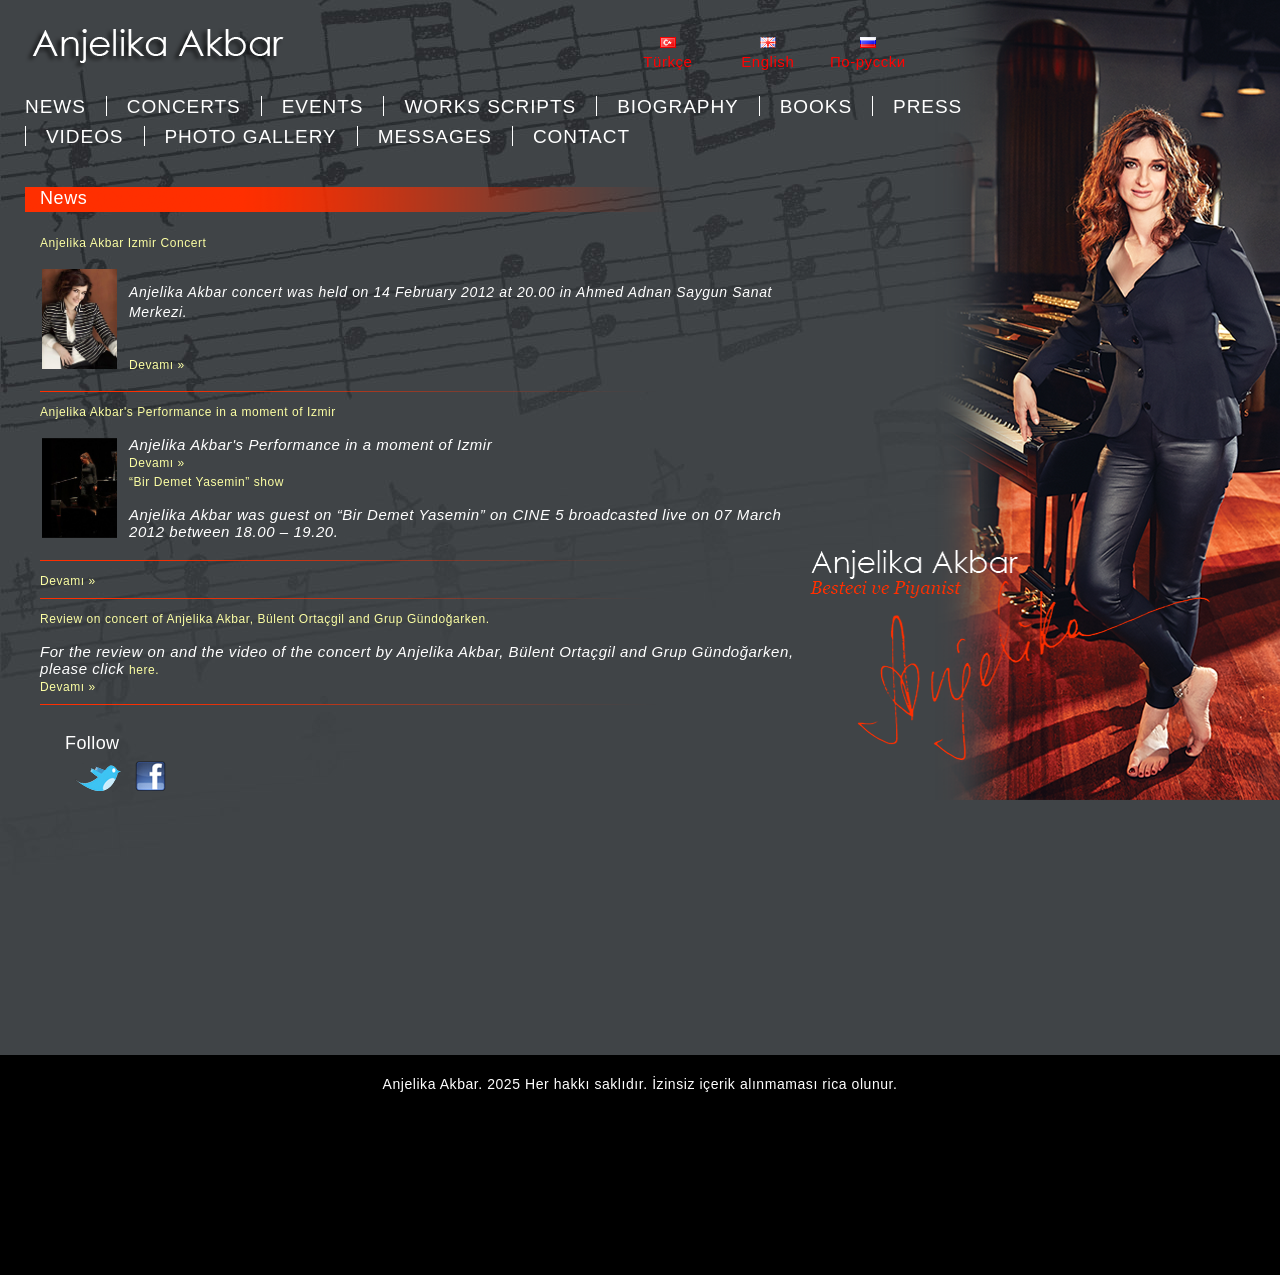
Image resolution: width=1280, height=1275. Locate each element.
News (55, 106)
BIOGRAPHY (678, 106)
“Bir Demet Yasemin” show (206, 482)
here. (144, 670)
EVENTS (323, 106)
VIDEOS (85, 136)
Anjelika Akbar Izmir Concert (123, 243)
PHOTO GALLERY (251, 136)
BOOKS (816, 106)
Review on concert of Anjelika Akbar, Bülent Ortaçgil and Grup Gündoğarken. (265, 619)
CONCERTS (184, 106)
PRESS (927, 106)
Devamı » (157, 365)
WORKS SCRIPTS (490, 106)
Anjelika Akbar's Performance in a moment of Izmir (188, 412)
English (767, 61)
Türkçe (667, 61)
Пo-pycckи (868, 61)
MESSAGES (435, 136)
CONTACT (581, 136)
